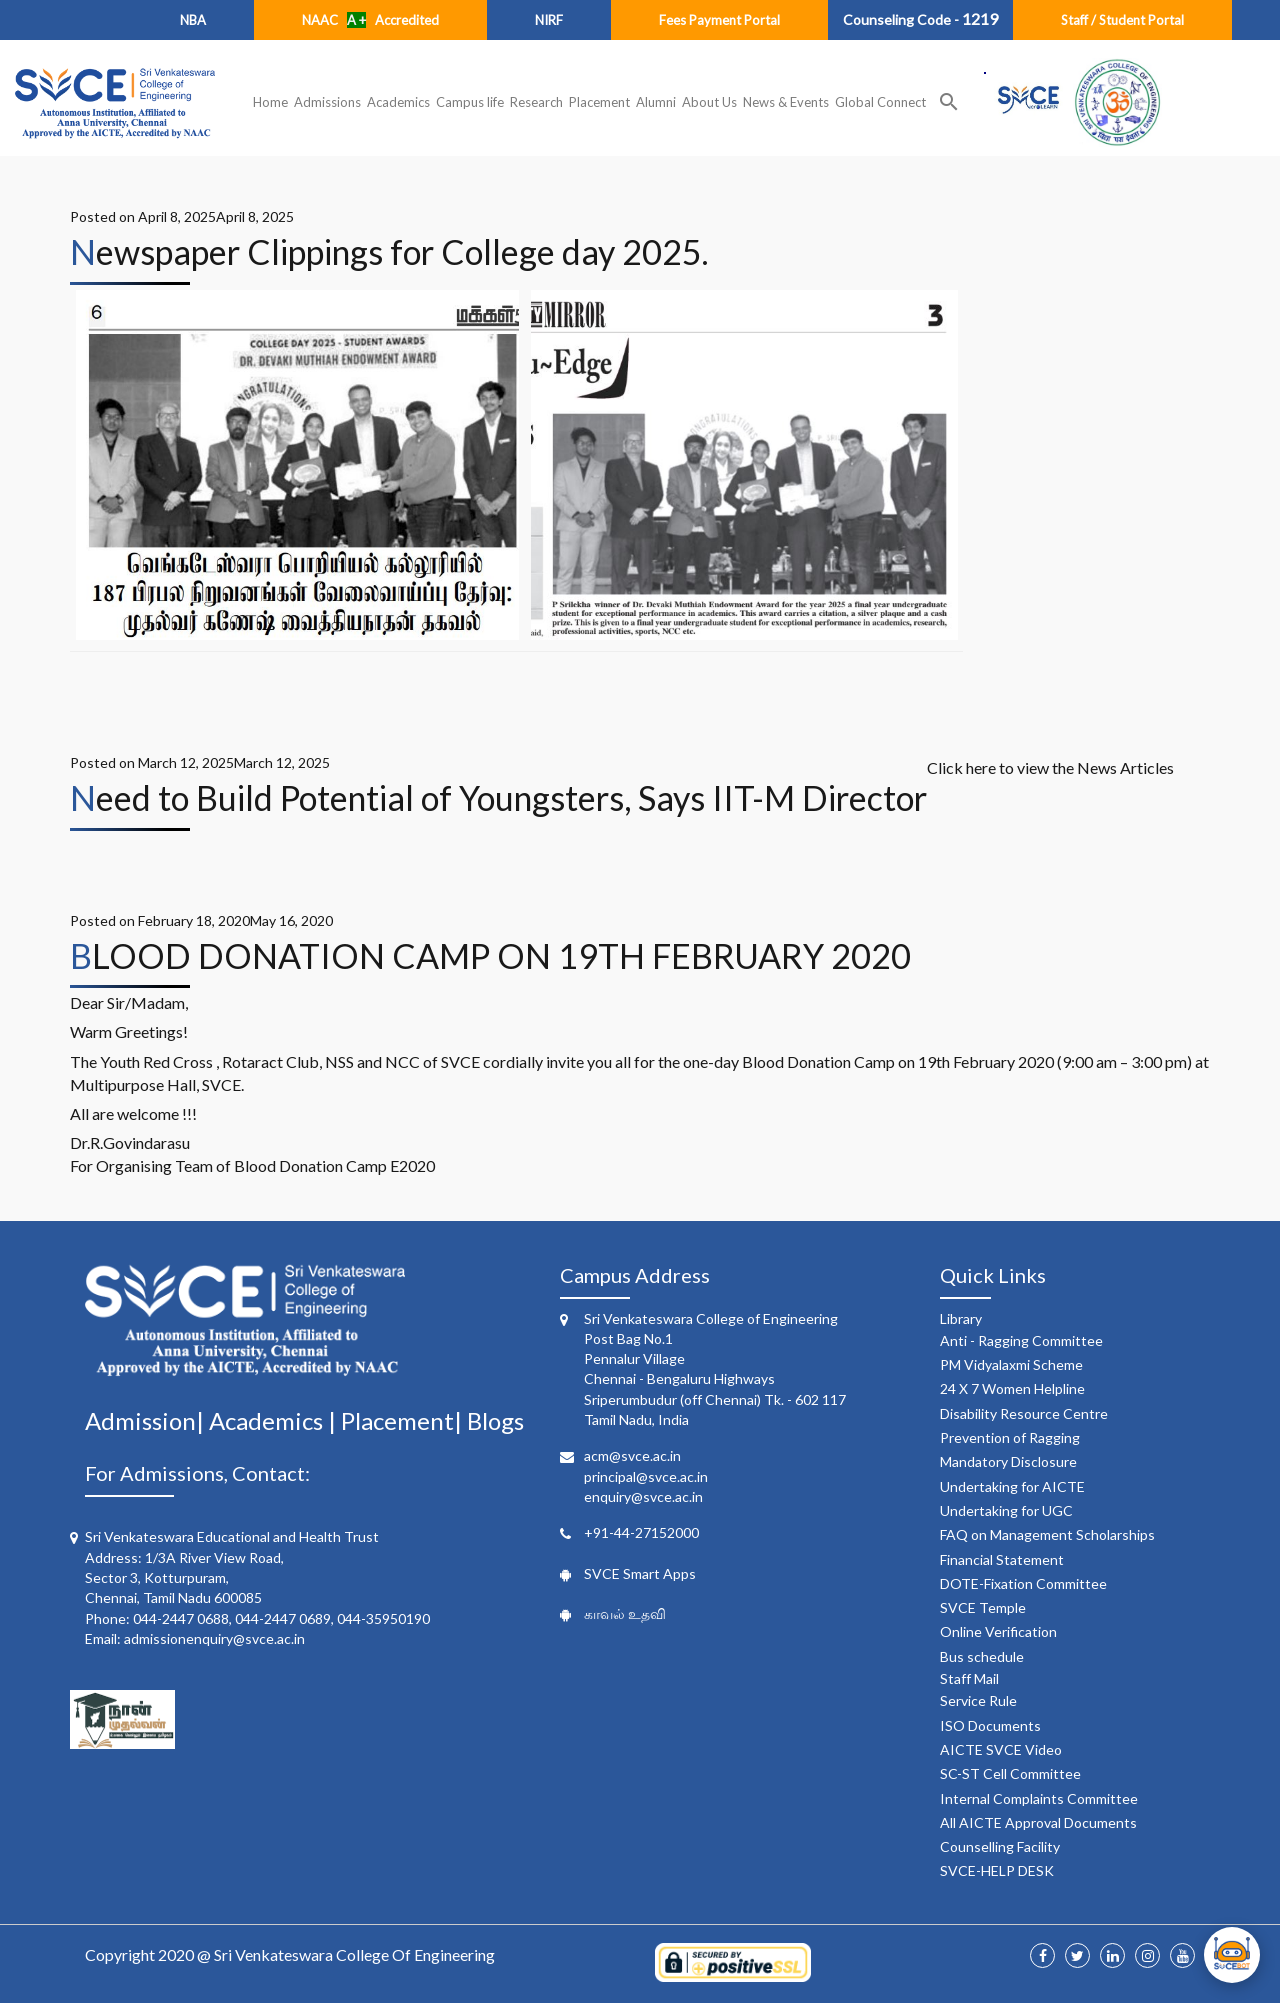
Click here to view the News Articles (1050, 767)
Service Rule (978, 1700)
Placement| (404, 1420)
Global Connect (880, 102)
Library (961, 1318)
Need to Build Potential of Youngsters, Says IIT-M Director (498, 797)
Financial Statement (1002, 1559)
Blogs (495, 1420)
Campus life (470, 102)
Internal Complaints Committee (1039, 1798)
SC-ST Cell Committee (1010, 1773)
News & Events (786, 102)
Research (536, 102)
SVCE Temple (983, 1607)
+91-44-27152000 (641, 1532)
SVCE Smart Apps (640, 1573)
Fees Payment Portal (719, 20)
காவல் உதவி (625, 1613)
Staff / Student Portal (1122, 20)
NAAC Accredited (370, 20)
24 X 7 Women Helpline (1012, 1388)
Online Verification (998, 1631)
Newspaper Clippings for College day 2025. (389, 251)
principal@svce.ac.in (646, 1476)
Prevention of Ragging (1010, 1437)
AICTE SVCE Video (1001, 1749)
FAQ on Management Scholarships (1047, 1534)
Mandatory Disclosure (1008, 1461)
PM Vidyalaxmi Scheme (1011, 1364)
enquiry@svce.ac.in (643, 1496)
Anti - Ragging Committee (1021, 1340)
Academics (398, 102)
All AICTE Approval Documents (1038, 1822)
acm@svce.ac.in (632, 1455)
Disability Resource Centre (1024, 1413)
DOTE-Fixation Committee (1023, 1583)
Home (270, 102)
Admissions (327, 102)
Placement (599, 102)
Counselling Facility (1000, 1846)
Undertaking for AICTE (1012, 1486)
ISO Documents (990, 1725)
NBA (193, 20)
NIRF (549, 20)
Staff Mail (969, 1678)
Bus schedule (982, 1656)
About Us (709, 102)
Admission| (147, 1420)
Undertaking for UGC (1006, 1510)
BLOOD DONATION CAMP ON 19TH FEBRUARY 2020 (490, 955)
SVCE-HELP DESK (997, 1870)
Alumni (656, 102)
